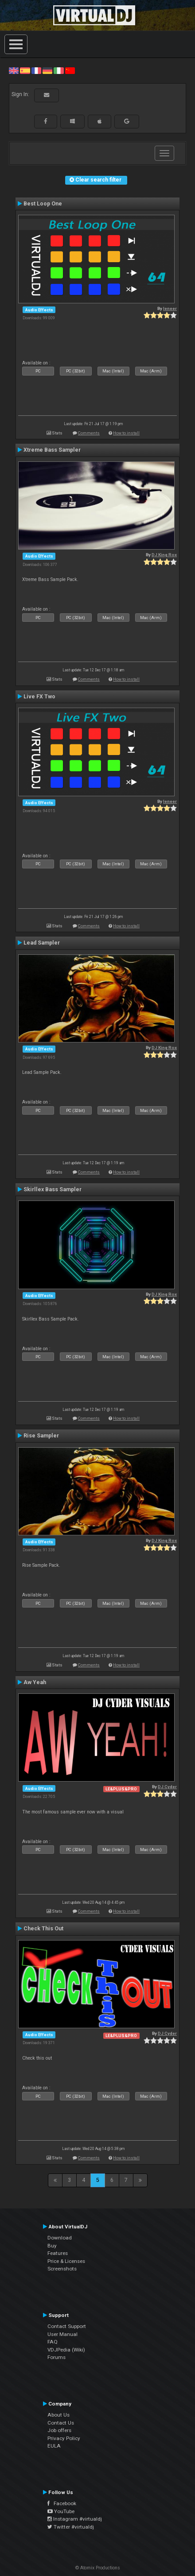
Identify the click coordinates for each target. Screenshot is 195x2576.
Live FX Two (39, 696)
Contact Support (66, 2326)
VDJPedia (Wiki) (66, 2350)
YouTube (60, 2511)
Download (59, 2238)
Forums (56, 2357)
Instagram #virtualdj (74, 2519)
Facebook (61, 2503)
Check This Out (43, 1928)
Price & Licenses (66, 2261)
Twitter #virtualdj (70, 2527)
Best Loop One (42, 204)
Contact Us (60, 2423)
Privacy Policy (63, 2438)
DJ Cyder (167, 1786)
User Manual (62, 2334)
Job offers (59, 2430)
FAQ (52, 2342)
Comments (89, 432)
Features (57, 2253)
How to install (126, 432)
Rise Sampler (41, 1436)
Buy (52, 2246)
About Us (58, 2415)
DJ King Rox (164, 554)
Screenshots (62, 2269)
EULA (54, 2446)
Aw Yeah (34, 1682)
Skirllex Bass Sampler (52, 1189)
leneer (170, 308)
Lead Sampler (41, 943)
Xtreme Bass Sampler (52, 450)
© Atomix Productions (97, 2568)
